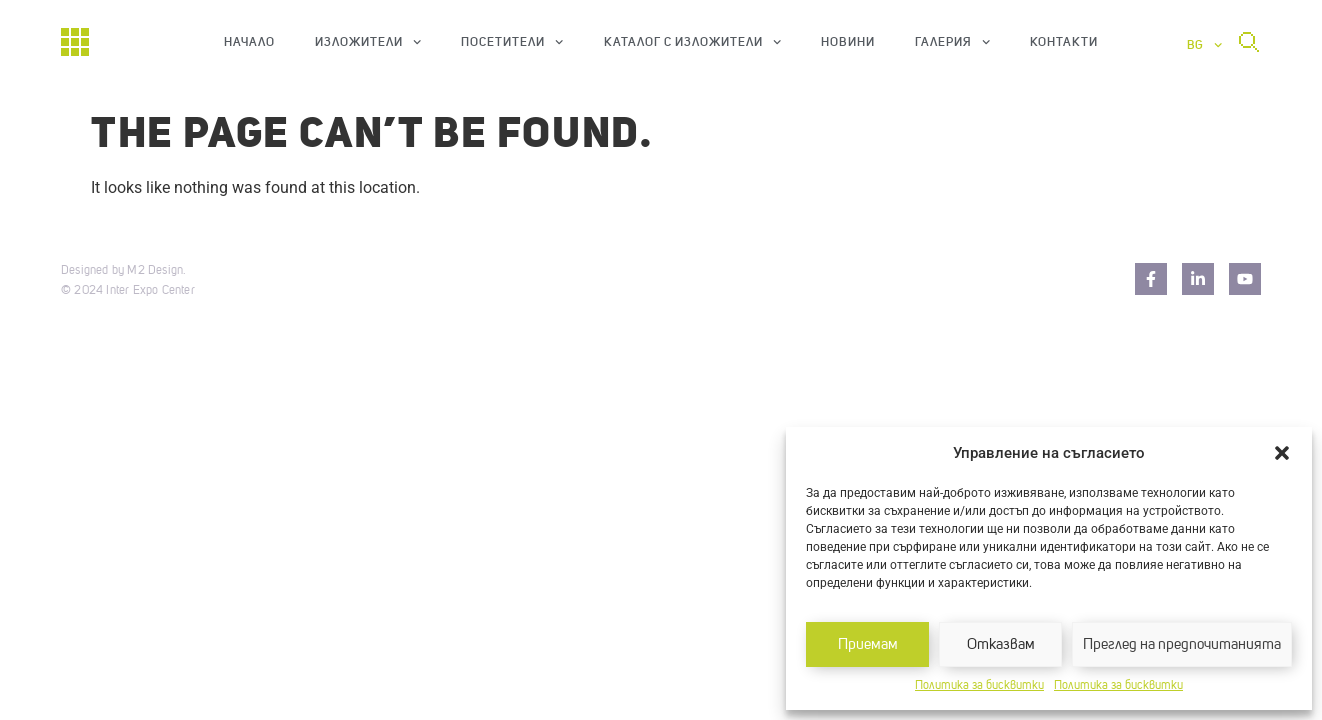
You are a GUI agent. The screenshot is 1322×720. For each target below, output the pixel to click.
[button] (1282, 453)
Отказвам (1001, 644)
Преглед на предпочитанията (1182, 644)
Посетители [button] (512, 42)
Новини (848, 42)
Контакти (1064, 42)
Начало (249, 42)
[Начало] (75, 42)
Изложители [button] (368, 42)
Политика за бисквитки (979, 686)
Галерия (952, 42)
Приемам (868, 644)
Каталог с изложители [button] (692, 42)
